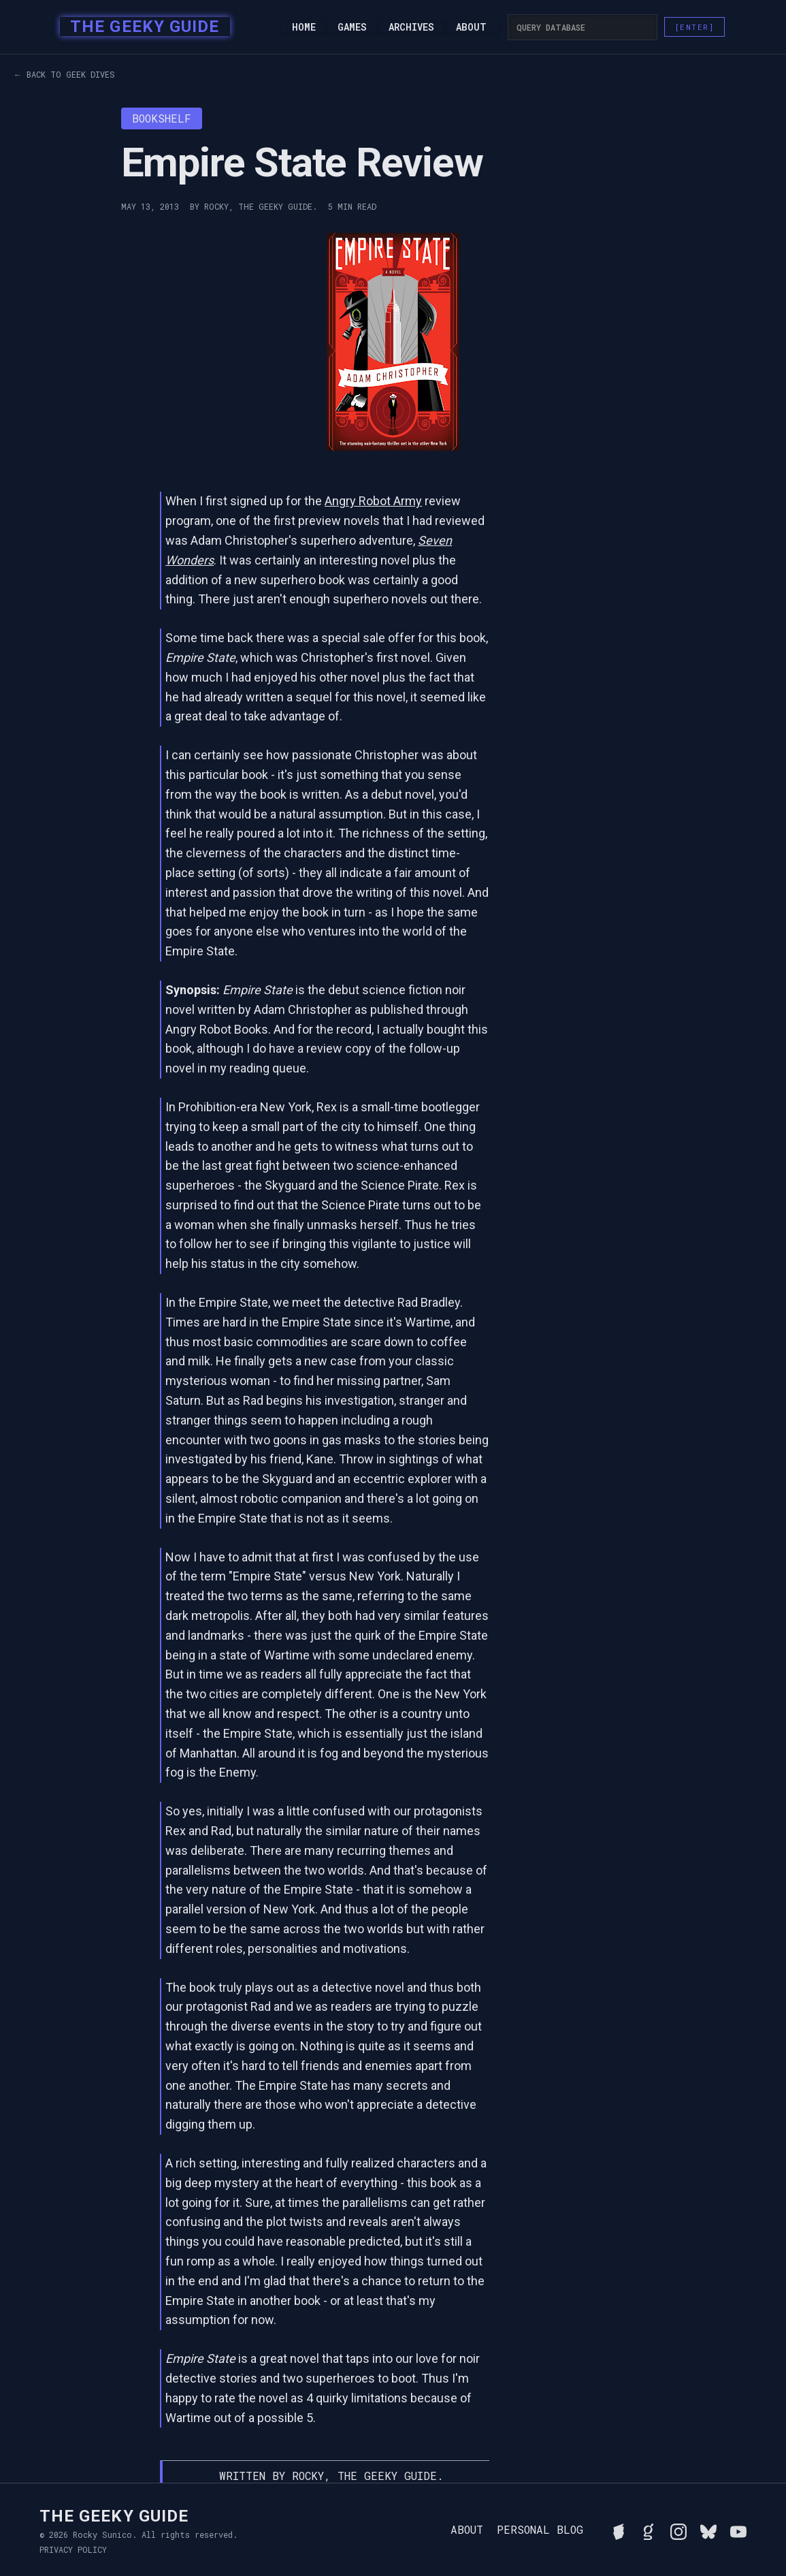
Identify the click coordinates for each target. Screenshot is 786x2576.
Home (304, 27)
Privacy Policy (73, 2549)
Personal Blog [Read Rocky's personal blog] (540, 2529)
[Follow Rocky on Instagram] (678, 2530)
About (471, 27)
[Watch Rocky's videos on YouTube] (738, 2530)
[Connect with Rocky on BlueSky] (708, 2530)
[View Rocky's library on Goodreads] (648, 2530)
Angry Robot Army (373, 501)
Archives (411, 27)
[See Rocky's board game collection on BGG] (618, 2530)
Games (352, 27)
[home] (140, 27)
